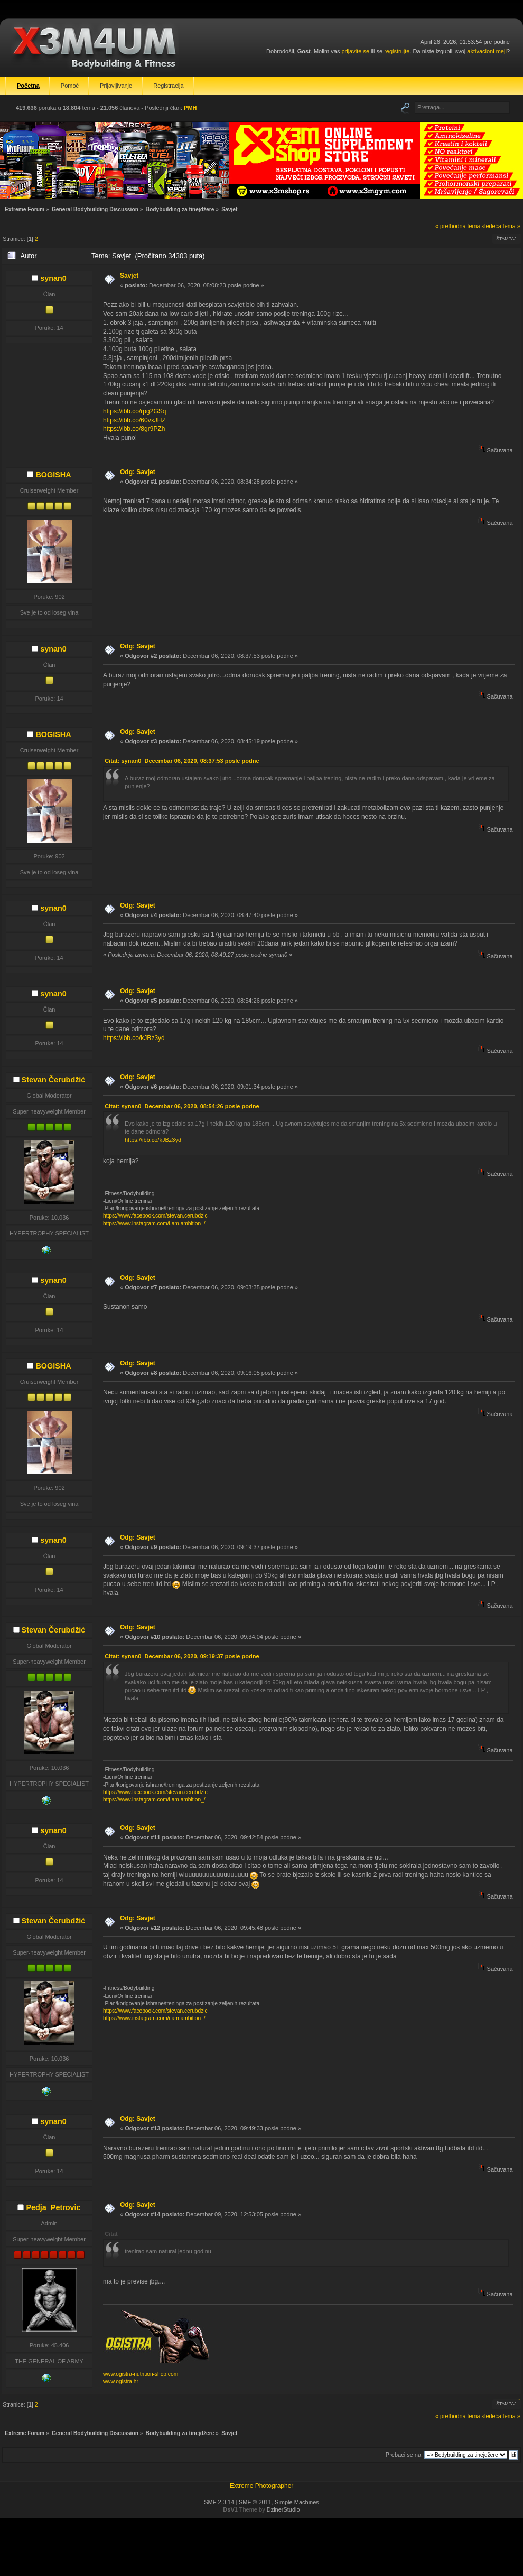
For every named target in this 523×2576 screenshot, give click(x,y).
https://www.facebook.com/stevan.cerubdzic (155, 1216)
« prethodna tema (457, 226)
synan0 (53, 278)
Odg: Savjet (137, 472)
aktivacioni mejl (487, 51)
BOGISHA (53, 474)
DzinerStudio (283, 2509)
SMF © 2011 (255, 2502)
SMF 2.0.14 (219, 2502)
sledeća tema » (501, 226)
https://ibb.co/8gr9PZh (134, 428)
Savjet (129, 275)
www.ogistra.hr (120, 2381)
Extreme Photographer (262, 2485)
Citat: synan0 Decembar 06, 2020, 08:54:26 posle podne (182, 1106)
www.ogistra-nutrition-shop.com (140, 2374)
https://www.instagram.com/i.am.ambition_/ (154, 1223)
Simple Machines (297, 2502)
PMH (190, 108)
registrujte (396, 51)
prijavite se (355, 51)
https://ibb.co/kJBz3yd (134, 1038)
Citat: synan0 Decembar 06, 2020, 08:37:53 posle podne (182, 761)
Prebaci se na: (404, 2454)
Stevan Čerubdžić (54, 1079)
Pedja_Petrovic (53, 2207)
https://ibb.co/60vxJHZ (134, 420)
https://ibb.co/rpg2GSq (134, 411)
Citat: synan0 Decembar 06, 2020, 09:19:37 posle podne (182, 1656)
